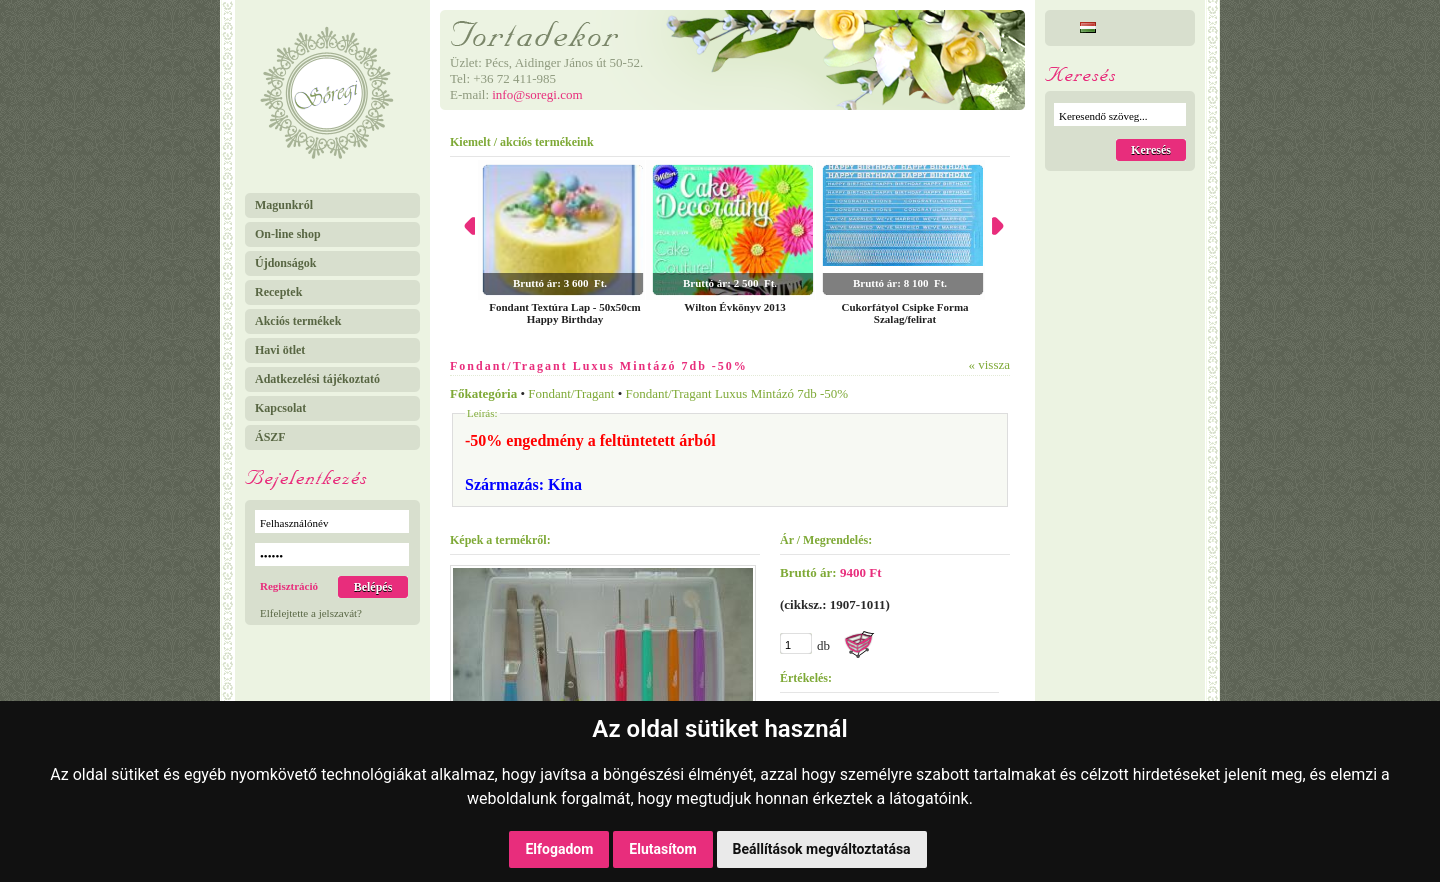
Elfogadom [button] (559, 849)
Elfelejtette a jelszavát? (311, 613)
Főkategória (483, 393)
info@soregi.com (537, 94)
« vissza (989, 364)
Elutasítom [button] (662, 849)
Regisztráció (289, 586)
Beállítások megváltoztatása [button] (822, 849)
